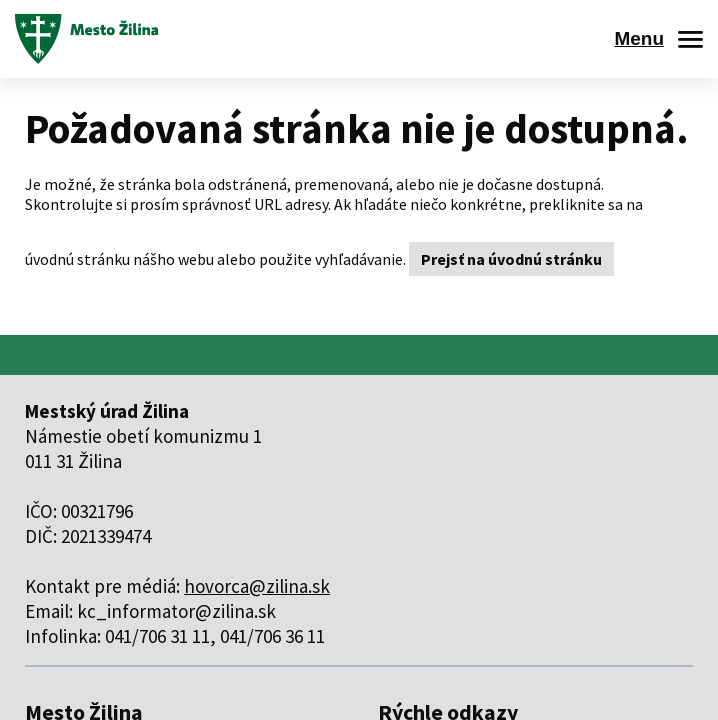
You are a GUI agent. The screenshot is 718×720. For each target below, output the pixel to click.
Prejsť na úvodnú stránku (511, 259)
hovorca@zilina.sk (257, 586)
